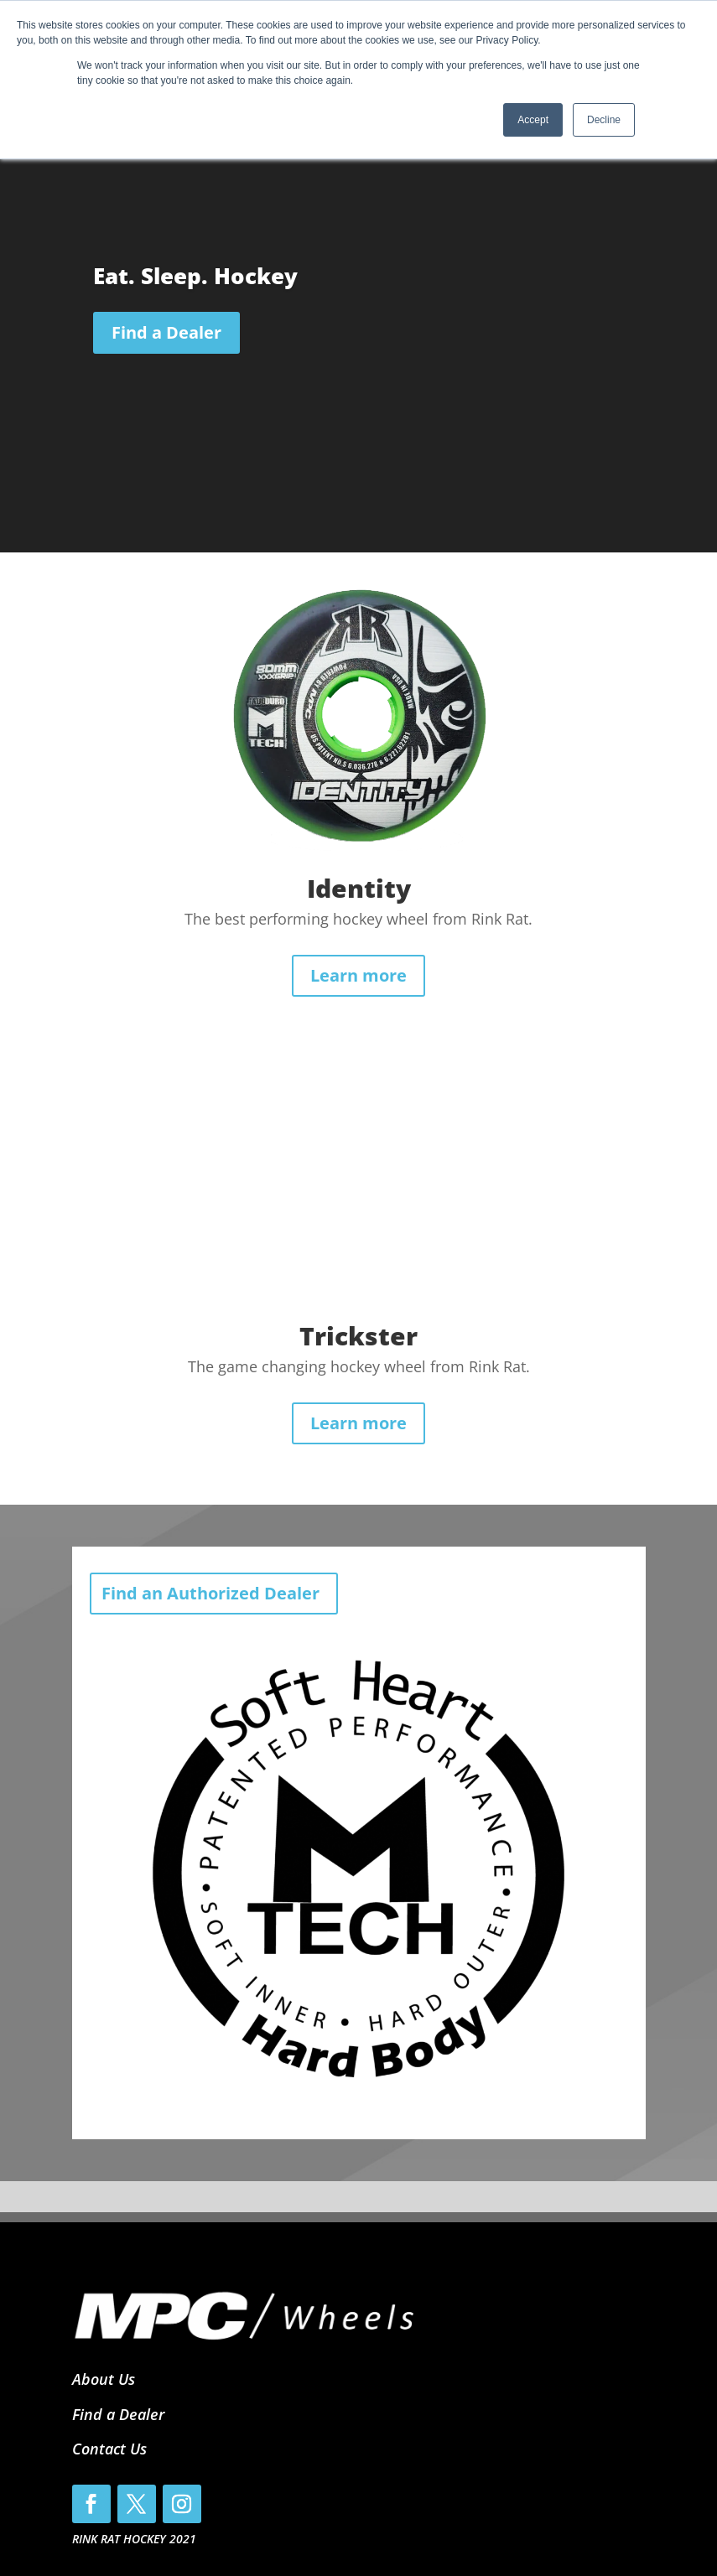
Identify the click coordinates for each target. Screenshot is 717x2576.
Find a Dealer (166, 332)
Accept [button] (532, 120)
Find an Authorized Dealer (210, 1593)
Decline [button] (604, 120)
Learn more (358, 975)
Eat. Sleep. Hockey (195, 276)
